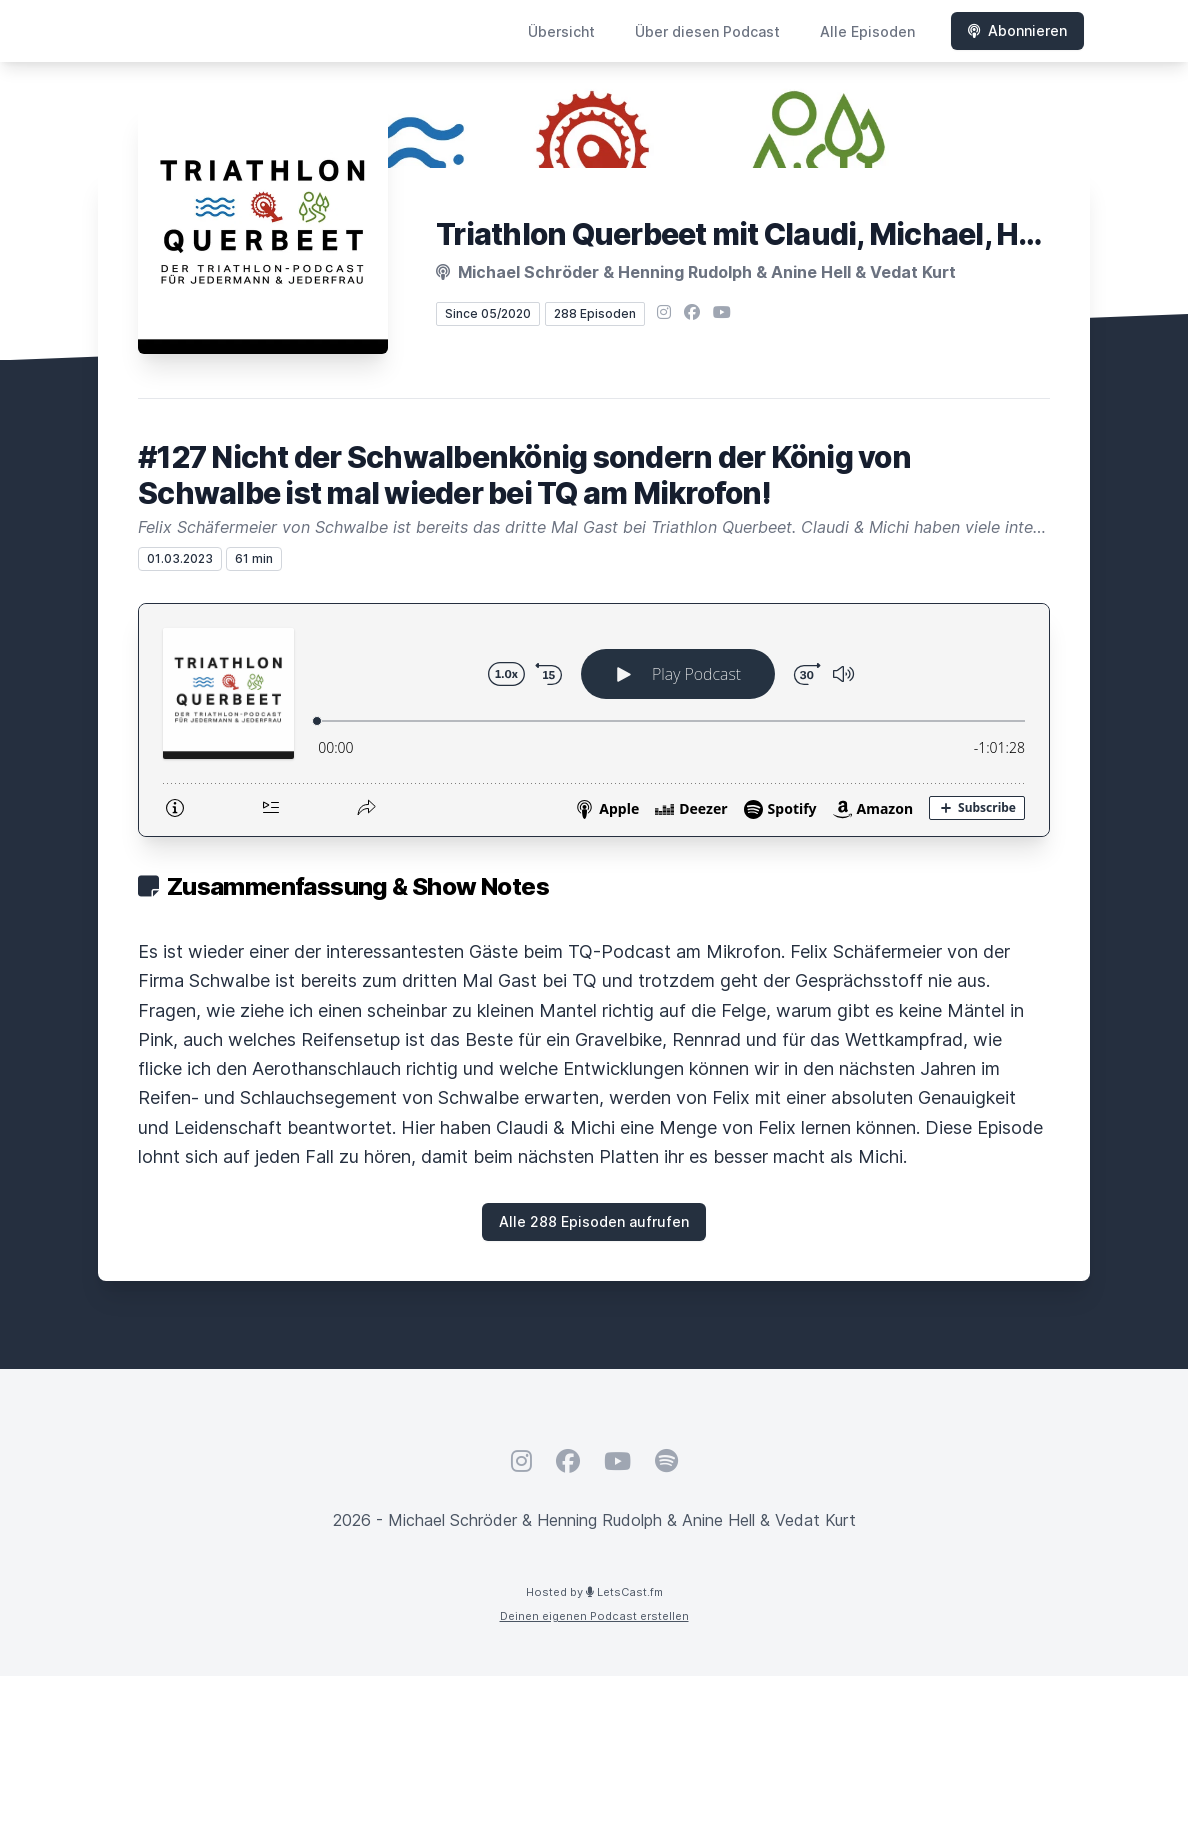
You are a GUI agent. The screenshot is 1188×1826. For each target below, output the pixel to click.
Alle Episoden (867, 31)
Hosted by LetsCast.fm (594, 1592)
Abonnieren (1017, 30)
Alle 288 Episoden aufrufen (594, 1221)
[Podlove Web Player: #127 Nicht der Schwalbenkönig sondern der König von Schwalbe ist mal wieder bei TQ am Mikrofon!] (594, 720)
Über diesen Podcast (707, 31)
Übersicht (561, 31)
